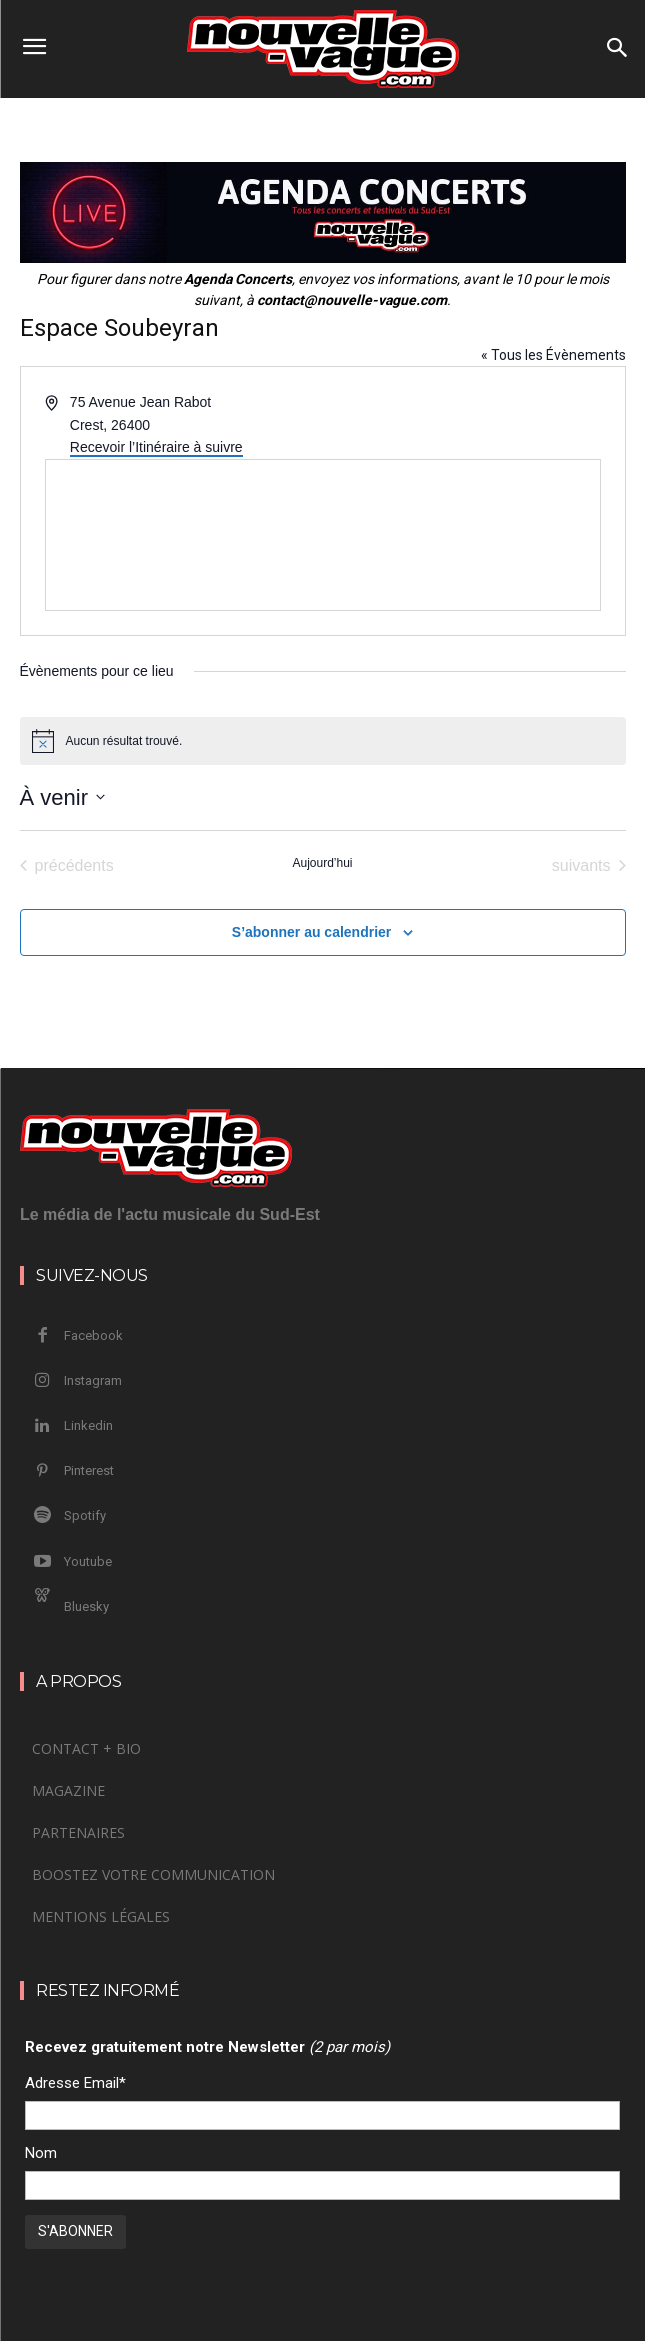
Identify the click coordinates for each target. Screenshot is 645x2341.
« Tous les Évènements (553, 355)
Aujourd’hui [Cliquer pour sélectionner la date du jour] (322, 863)
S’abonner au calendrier (312, 932)
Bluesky (86, 1606)
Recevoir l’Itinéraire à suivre (156, 447)
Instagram (93, 1380)
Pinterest (89, 1470)
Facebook (93, 1335)
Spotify (85, 1515)
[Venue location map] (323, 535)
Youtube (88, 1561)
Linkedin (88, 1425)
